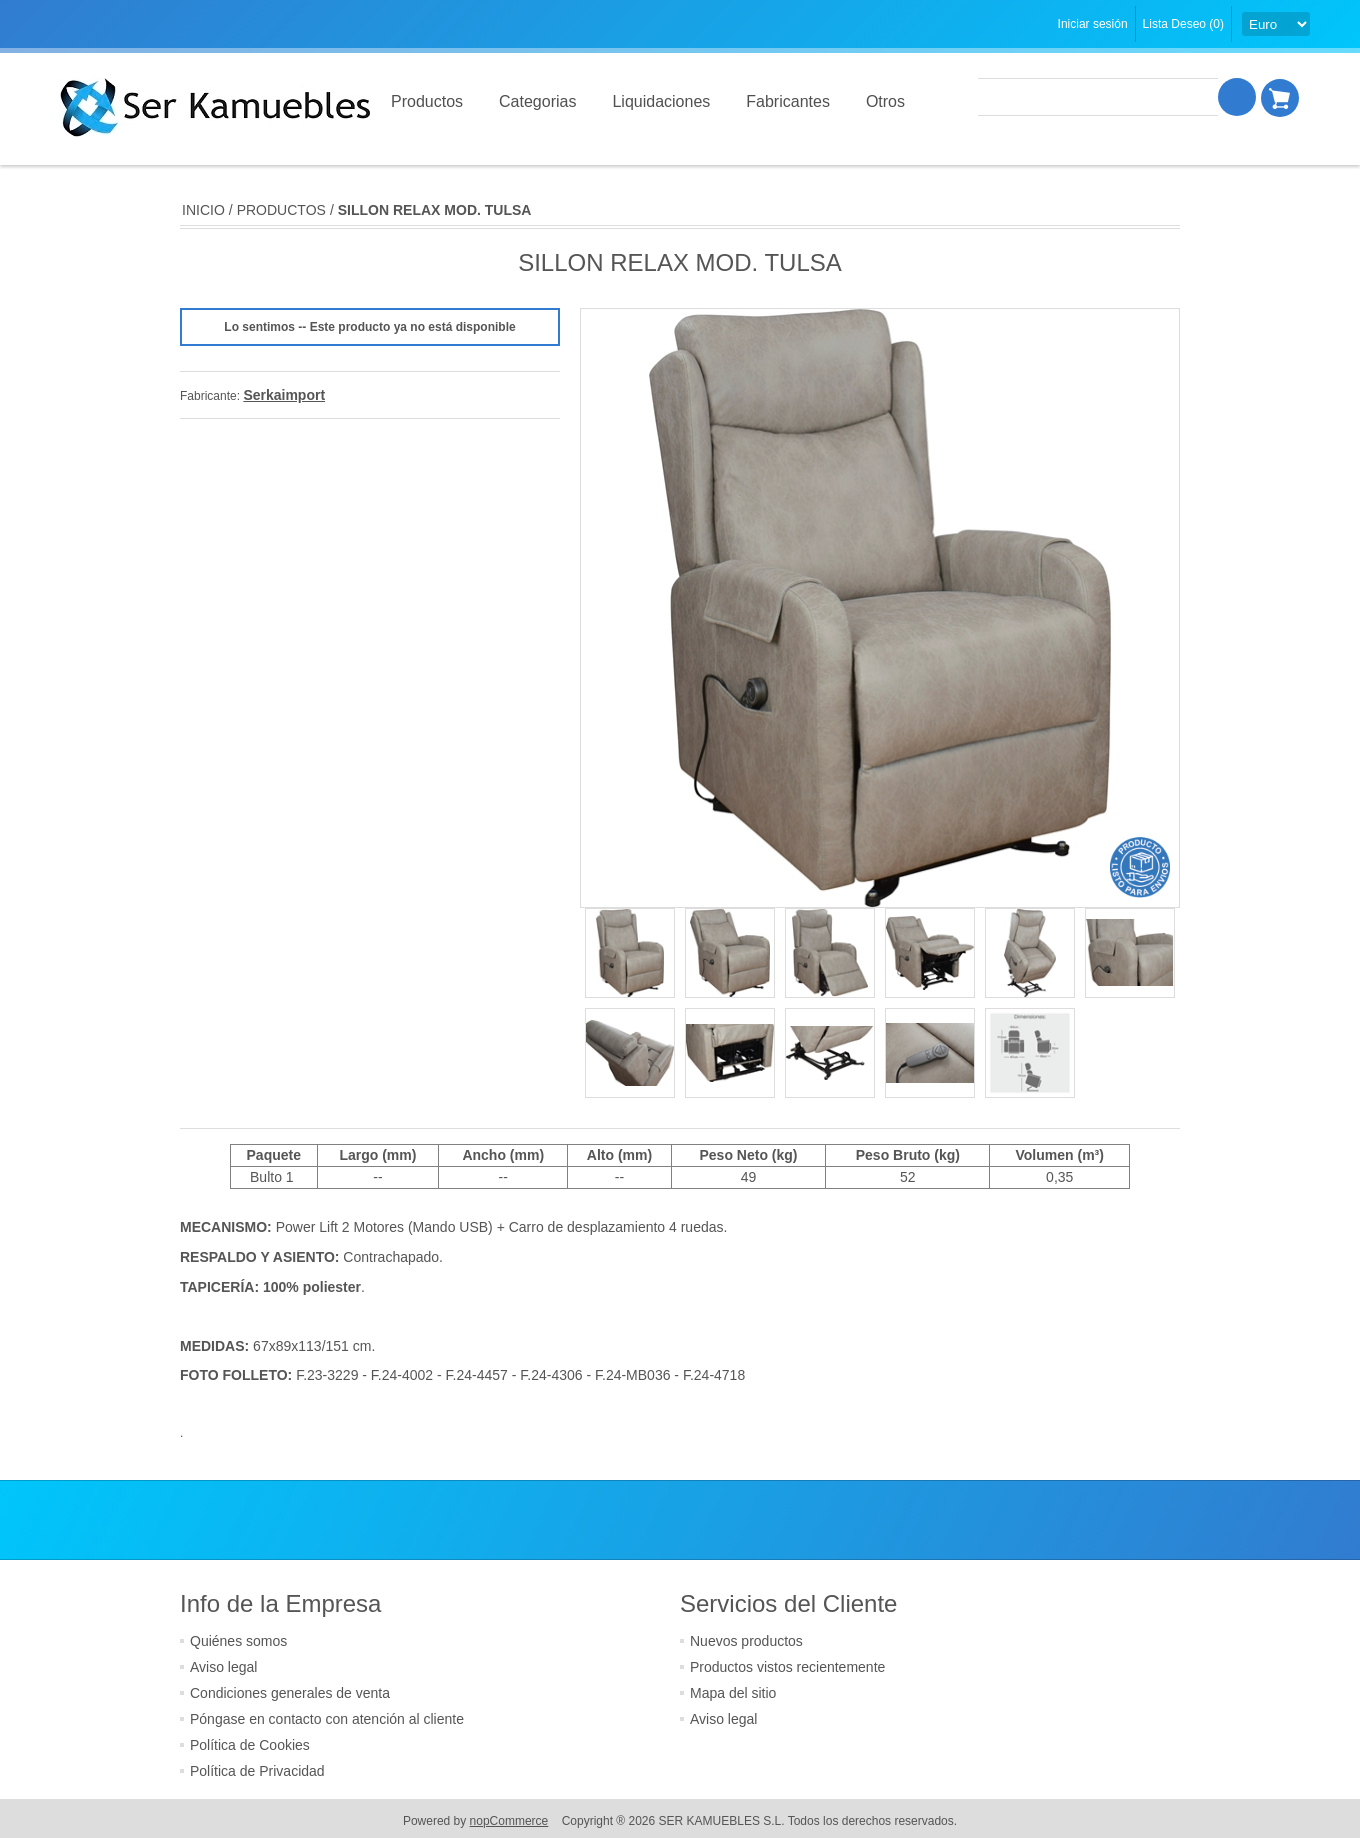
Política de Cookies (250, 1745)
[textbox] (1099, 97)
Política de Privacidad (257, 1771)
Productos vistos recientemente (787, 1667)
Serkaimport (284, 395)
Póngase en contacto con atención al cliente (327, 1719)
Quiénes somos (238, 1641)
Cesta (1281, 97)
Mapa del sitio (733, 1693)
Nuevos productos (746, 1641)
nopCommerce (509, 1821)
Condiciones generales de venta (290, 1693)
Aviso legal (223, 1667)
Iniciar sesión (1093, 24)
